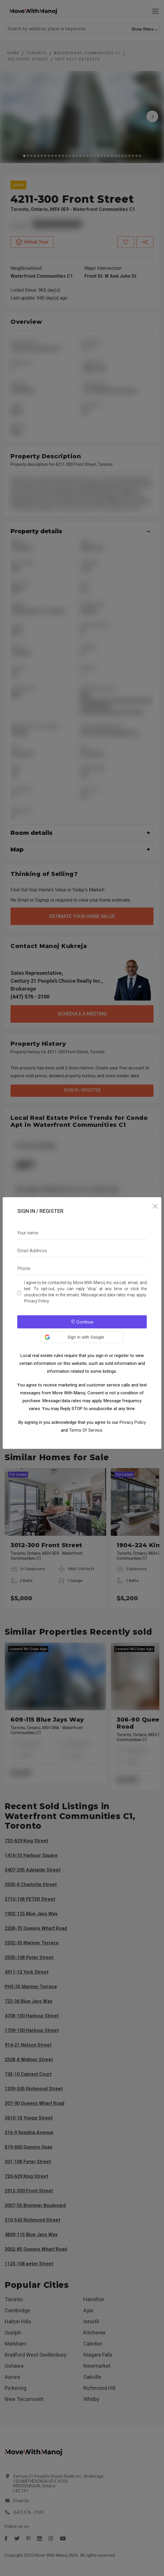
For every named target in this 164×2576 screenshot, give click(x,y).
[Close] (155, 1206)
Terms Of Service (85, 1430)
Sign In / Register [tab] (40, 1211)
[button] (82, 1337)
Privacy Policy (36, 1301)
